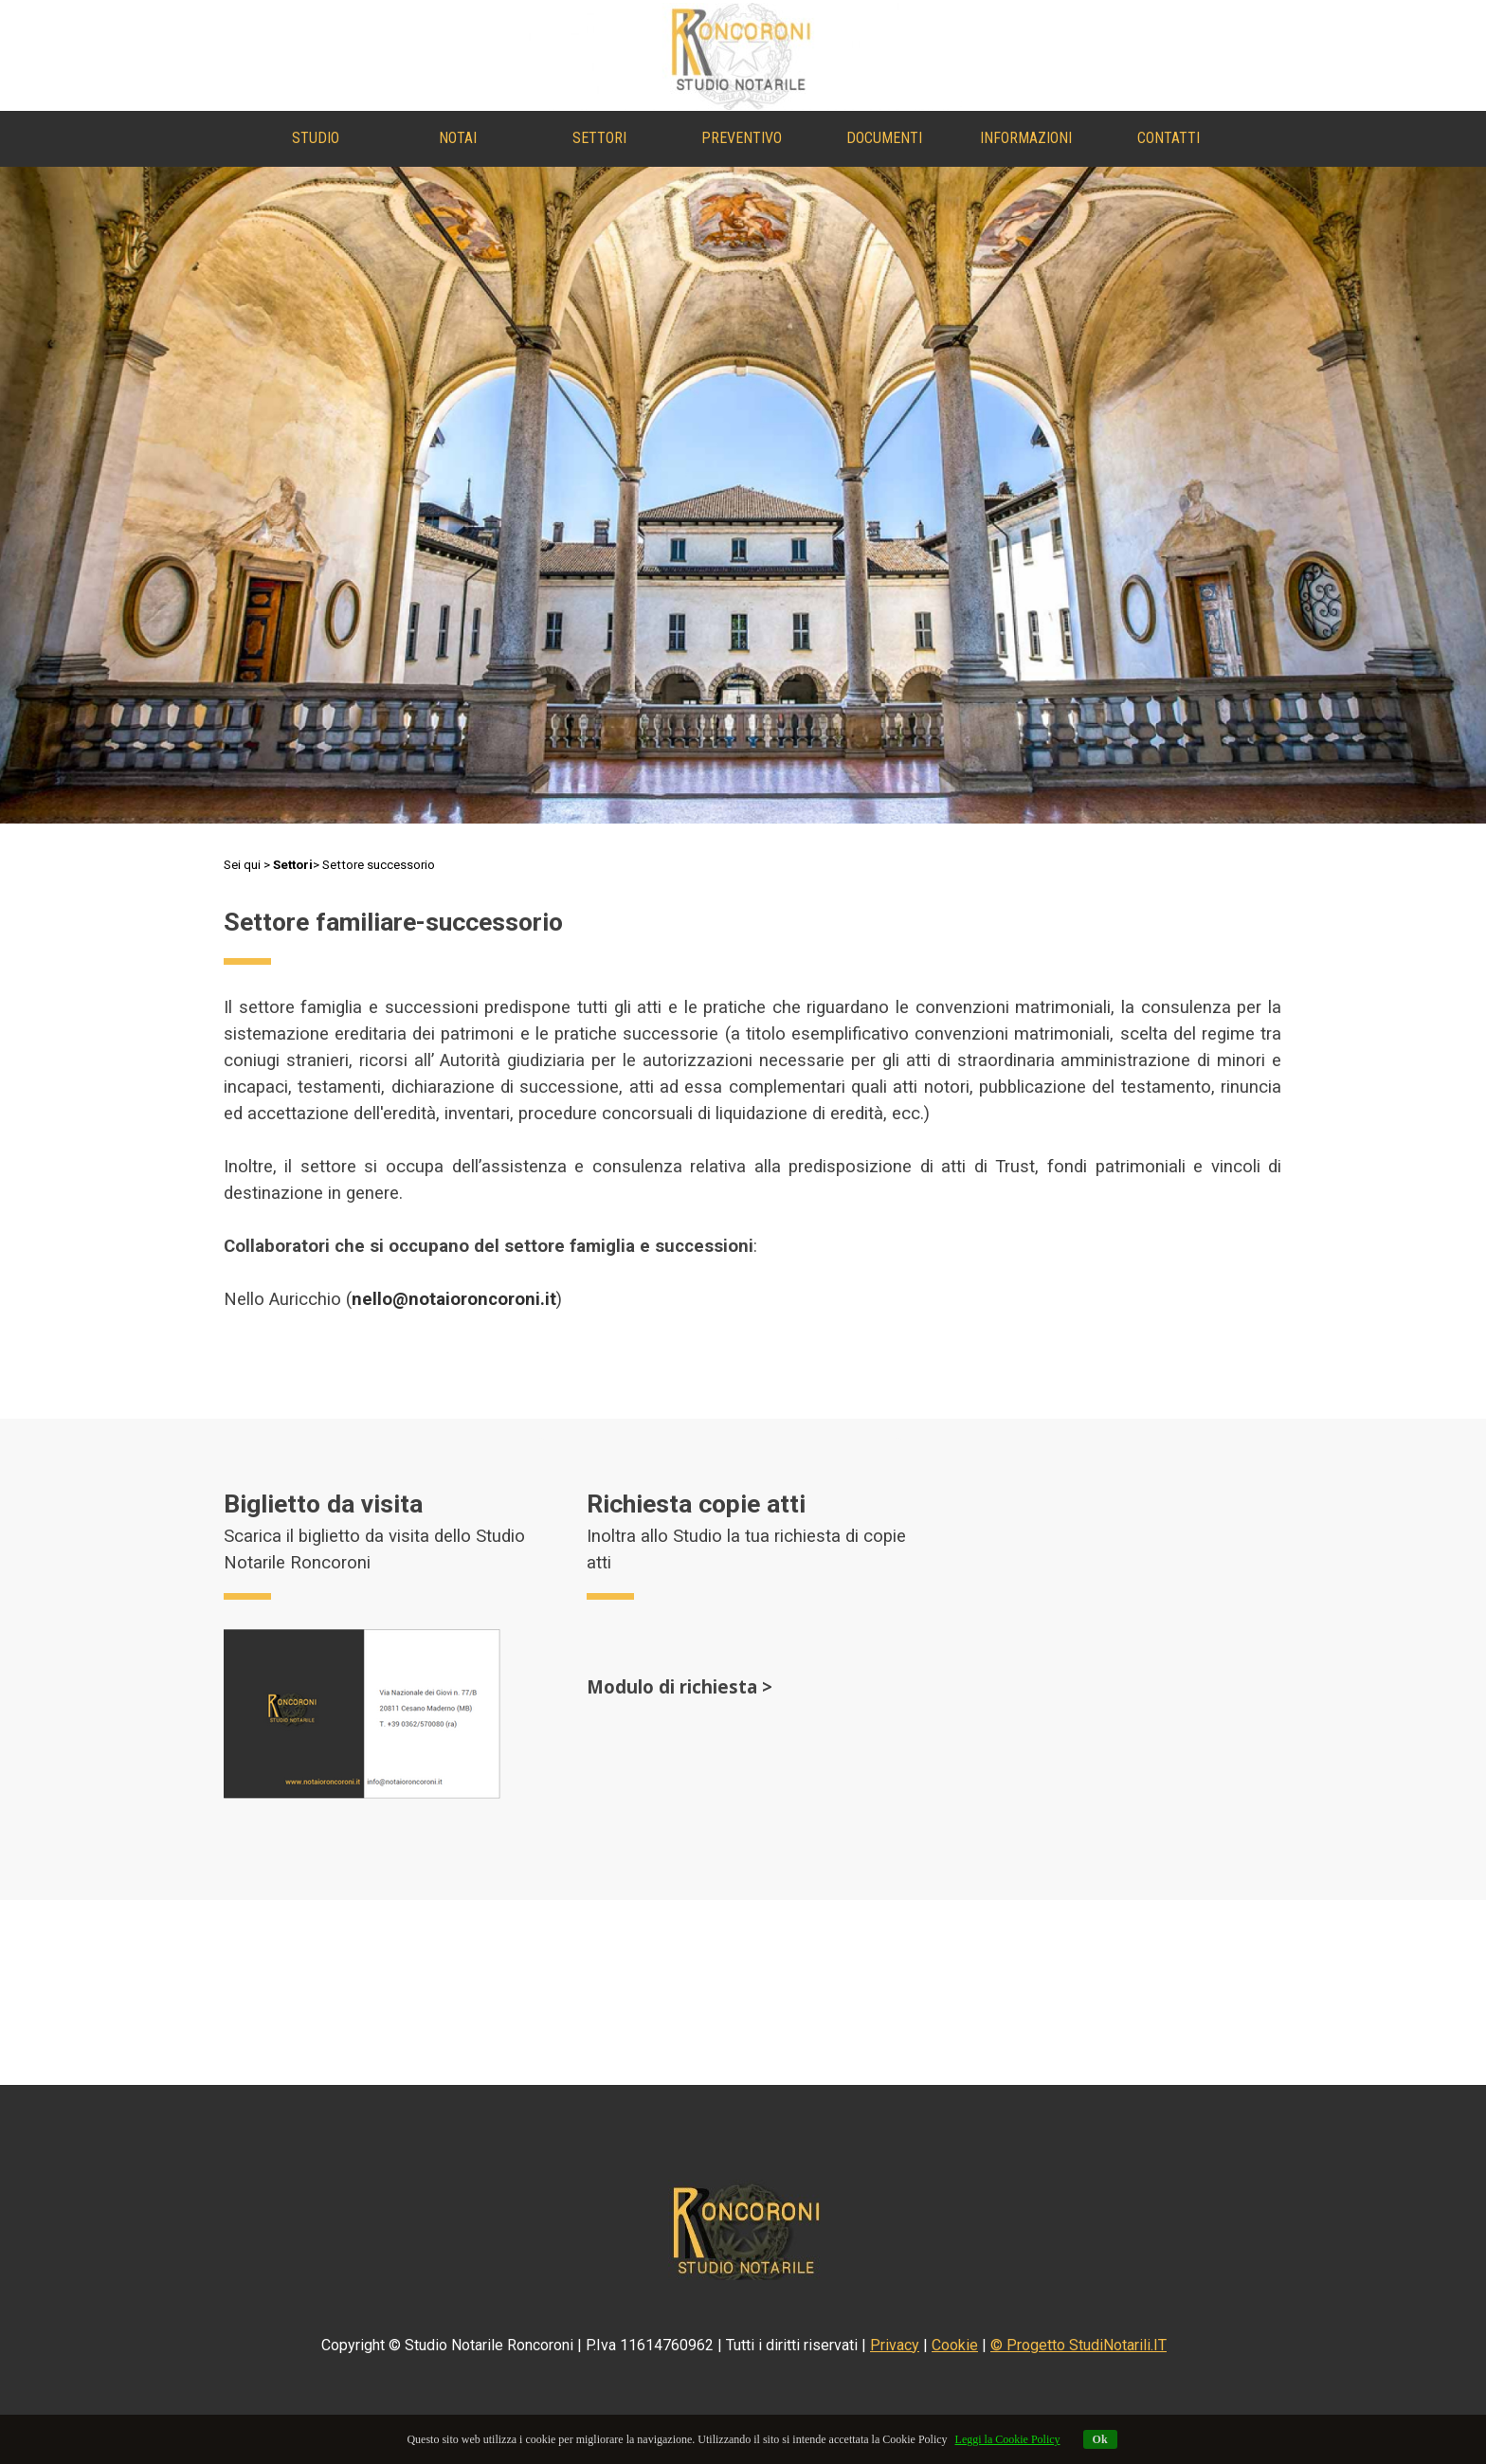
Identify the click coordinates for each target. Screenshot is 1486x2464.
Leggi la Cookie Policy (1007, 2439)
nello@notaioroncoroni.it (454, 1299)
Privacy (894, 2345)
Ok (1100, 2439)
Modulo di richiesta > (679, 1686)
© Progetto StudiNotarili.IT (1078, 2345)
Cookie (955, 2345)
